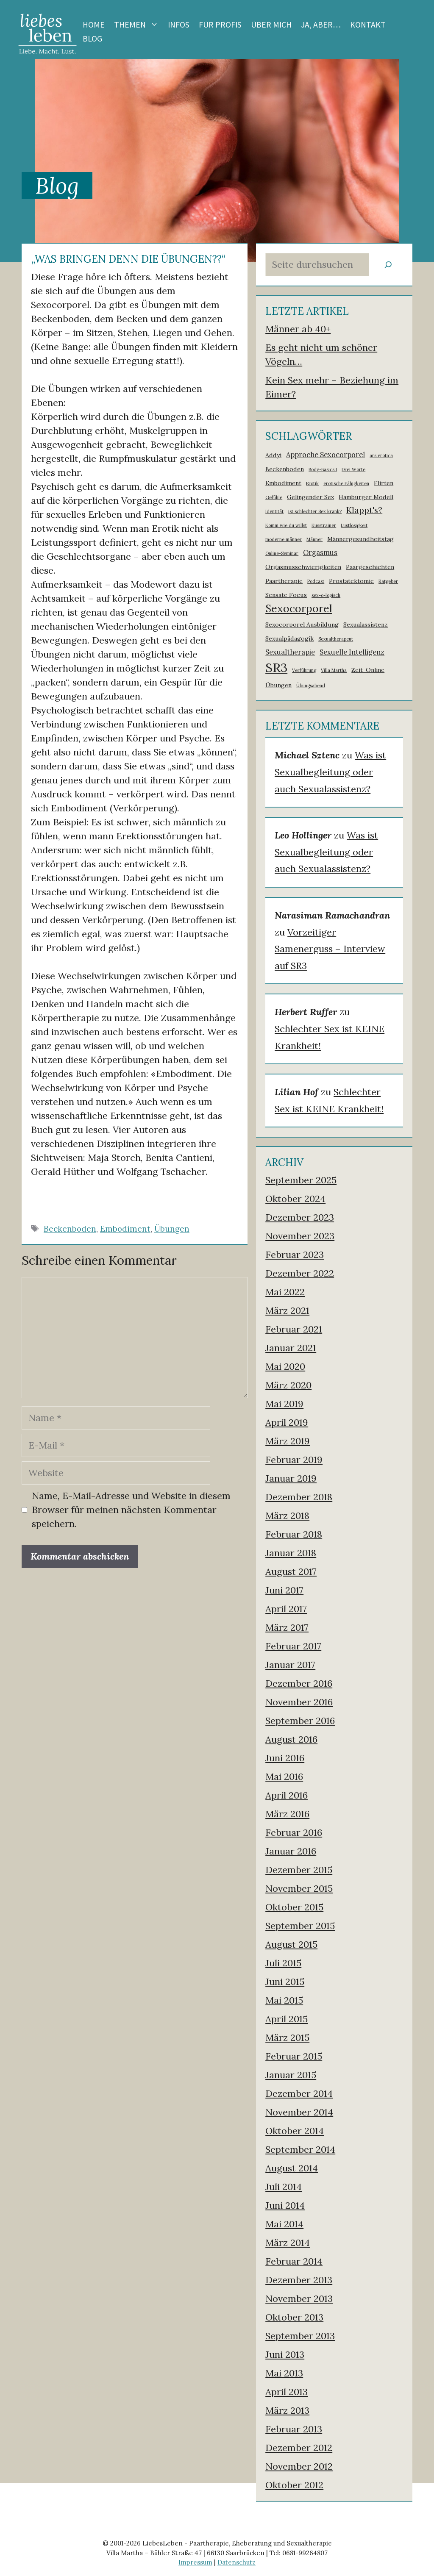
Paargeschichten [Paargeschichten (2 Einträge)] (370, 567)
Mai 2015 (284, 2000)
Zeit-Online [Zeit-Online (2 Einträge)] (367, 670)
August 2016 (291, 1739)
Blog (92, 38)
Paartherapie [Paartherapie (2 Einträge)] (284, 581)
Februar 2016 (293, 1832)
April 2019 (286, 1422)
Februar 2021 (293, 1329)
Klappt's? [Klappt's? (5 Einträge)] (364, 510)
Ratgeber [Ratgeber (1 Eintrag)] (388, 581)
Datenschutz (236, 2562)
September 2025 (301, 1180)
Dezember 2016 (298, 1683)
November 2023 (299, 1236)
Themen (138, 25)
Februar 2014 (294, 2261)
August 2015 (291, 1944)
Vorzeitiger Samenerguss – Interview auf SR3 (330, 949)
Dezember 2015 (298, 1870)
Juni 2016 (284, 1758)
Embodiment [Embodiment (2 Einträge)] (283, 483)
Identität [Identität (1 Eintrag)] (274, 511)
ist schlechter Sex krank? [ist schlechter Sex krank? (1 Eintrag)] (315, 511)
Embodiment (125, 1229)
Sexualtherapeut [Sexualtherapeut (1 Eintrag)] (335, 639)
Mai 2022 (285, 1292)
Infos (178, 24)
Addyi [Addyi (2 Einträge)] (273, 455)
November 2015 (299, 1888)
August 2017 (291, 1571)
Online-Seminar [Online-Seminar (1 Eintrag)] (281, 553)
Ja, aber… (321, 24)
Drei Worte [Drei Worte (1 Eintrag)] (353, 469)
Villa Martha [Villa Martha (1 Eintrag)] (334, 670)
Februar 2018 (293, 1534)
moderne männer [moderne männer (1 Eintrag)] (283, 539)
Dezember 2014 (299, 2093)
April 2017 (286, 1609)
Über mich (271, 24)
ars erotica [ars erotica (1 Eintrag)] (381, 455)
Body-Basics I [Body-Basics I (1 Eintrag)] (323, 469)
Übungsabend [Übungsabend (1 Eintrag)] (310, 685)
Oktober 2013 (294, 2317)
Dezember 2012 (298, 2448)
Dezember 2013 (298, 2280)
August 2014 (291, 2168)
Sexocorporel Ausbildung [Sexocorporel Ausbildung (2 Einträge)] (302, 624)
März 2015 (287, 2037)
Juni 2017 (284, 1590)
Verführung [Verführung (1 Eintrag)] (304, 670)
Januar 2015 (290, 2075)
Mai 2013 (284, 2373)
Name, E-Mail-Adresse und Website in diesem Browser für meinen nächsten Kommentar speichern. (131, 1510)
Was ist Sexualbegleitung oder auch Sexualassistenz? (330, 771)
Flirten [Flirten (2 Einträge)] (383, 483)
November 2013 (299, 2298)
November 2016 (299, 1702)
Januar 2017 (290, 1665)
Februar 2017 (293, 1646)
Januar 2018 (290, 1553)
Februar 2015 (293, 2056)
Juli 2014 (283, 2187)
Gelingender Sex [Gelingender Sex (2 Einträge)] (310, 497)
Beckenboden (70, 1229)
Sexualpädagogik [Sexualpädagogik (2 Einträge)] (289, 638)
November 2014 (299, 2112)
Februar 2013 (293, 2429)
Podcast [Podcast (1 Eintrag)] (315, 581)
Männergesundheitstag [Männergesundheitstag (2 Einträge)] (360, 539)
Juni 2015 (284, 1982)
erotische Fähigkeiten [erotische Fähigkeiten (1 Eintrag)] (346, 483)
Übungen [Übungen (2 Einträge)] (278, 685)
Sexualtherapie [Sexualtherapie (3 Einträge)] (290, 652)
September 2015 (300, 1926)
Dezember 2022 (299, 1273)
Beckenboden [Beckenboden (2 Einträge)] (284, 469)
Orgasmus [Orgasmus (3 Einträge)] (320, 552)
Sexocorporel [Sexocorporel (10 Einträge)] (298, 608)
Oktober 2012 (294, 2485)
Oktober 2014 (294, 2131)
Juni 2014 (285, 2205)
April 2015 (286, 2019)
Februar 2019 (294, 1460)
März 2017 (287, 1627)
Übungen (171, 1229)
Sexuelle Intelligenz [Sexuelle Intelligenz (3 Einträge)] (352, 652)
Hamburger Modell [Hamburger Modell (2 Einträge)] (366, 497)
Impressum (195, 2562)
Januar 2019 (291, 1478)
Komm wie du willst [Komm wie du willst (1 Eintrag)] (286, 525)
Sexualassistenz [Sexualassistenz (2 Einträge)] (365, 624)
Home (94, 24)
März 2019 (287, 1441)
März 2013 (287, 2410)
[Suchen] (388, 264)
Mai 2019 (284, 1404)
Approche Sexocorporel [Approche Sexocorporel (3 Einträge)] (325, 454)
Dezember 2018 (298, 1497)
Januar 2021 (290, 1348)
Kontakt (368, 24)
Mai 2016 (284, 1776)
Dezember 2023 (299, 1217)
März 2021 (287, 1310)
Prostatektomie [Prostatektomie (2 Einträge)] (351, 581)
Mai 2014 (284, 2224)
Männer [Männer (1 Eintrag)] (314, 539)
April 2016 (286, 1795)
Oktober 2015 (294, 1907)
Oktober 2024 (295, 1199)
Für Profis (220, 24)
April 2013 (286, 2392)
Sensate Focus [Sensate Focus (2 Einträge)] (286, 595)
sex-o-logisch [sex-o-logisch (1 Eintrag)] (326, 595)
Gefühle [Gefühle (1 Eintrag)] (273, 497)
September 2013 (300, 2336)
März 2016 (287, 1814)
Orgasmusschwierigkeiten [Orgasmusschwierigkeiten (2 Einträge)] (303, 567)
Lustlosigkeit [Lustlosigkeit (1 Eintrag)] (354, 525)
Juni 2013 (284, 2354)
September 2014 (300, 2149)
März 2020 (288, 1385)
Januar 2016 (290, 1851)
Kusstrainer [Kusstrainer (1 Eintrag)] (324, 525)
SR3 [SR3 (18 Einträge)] (276, 667)
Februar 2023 (294, 1254)
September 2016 (300, 1721)
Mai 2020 (285, 1366)
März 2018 (287, 1515)
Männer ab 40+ (298, 329)
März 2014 (287, 2242)
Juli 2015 (283, 1963)
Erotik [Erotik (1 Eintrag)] (312, 483)
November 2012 (299, 2466)
